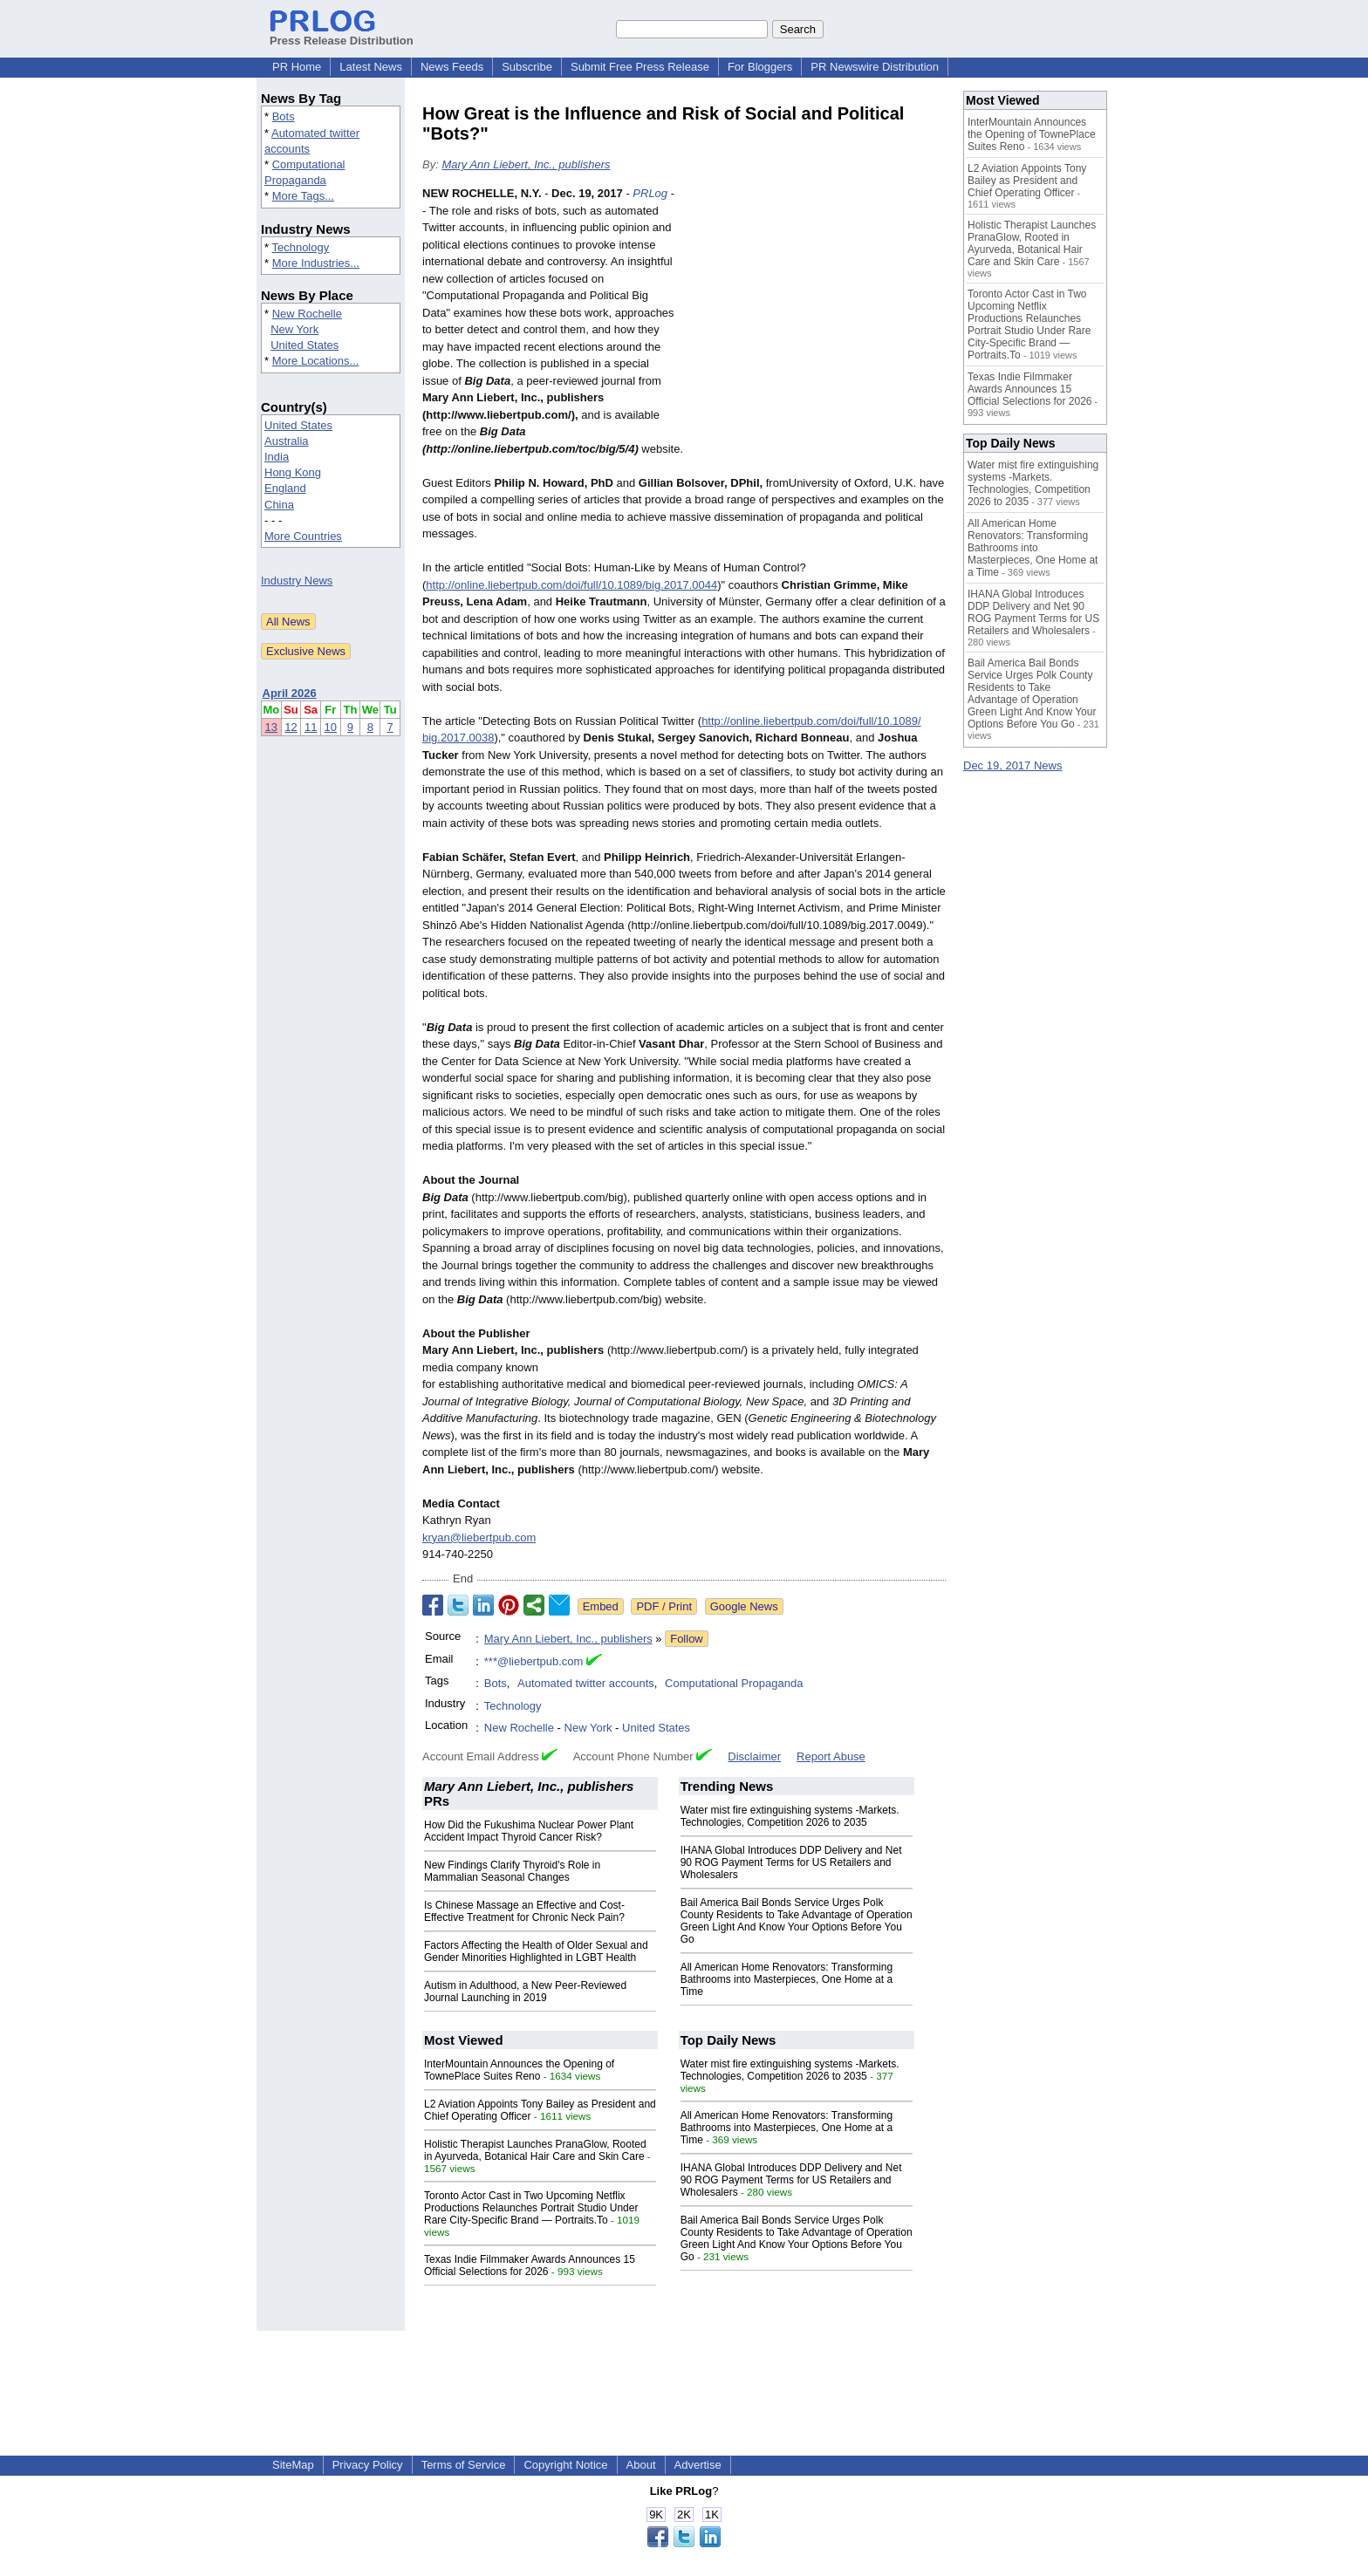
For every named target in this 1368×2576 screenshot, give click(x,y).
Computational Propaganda (734, 1683)
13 (271, 727)
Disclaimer (754, 1756)
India (276, 456)
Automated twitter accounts (585, 1683)
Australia (286, 441)
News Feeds (452, 66)
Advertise (698, 2464)
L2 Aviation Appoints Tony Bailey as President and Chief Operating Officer (1027, 180)
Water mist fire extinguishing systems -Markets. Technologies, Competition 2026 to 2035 (790, 1816)
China (279, 504)
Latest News (370, 66)
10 (331, 727)
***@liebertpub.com (534, 1661)
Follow (686, 1638)
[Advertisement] (815, 313)
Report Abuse (831, 1756)
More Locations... (315, 360)
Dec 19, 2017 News (1012, 765)
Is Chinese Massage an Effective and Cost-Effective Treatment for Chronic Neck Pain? (524, 1911)
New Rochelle (307, 313)
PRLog (650, 193)
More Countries (303, 536)
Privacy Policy (367, 2464)
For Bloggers (760, 66)
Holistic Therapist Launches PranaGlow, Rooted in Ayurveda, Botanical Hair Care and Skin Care (535, 2150)
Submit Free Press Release (640, 66)
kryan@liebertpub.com (479, 1537)
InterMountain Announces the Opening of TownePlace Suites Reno (519, 2070)
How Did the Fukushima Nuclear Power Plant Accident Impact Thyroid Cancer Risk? (528, 1831)
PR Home (296, 66)
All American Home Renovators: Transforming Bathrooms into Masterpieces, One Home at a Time (787, 1979)
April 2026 (290, 693)
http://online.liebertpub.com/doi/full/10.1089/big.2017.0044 (571, 584)
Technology (300, 247)
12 (290, 727)
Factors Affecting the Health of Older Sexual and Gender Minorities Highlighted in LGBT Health (536, 1951)
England (285, 488)
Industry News (296, 580)
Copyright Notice (565, 2464)
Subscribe (527, 66)
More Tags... (303, 195)
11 (310, 727)
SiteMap (293, 2464)
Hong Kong (292, 472)
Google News (744, 1606)
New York (294, 329)
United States (304, 345)
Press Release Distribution (342, 34)
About (641, 2464)
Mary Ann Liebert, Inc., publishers (525, 164)
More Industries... (315, 263)
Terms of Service (463, 2464)
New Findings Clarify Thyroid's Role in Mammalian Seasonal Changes (512, 1871)
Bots (283, 116)
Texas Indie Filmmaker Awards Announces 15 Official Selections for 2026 (529, 2265)
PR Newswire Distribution (875, 66)
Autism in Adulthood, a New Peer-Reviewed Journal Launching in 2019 (525, 1991)
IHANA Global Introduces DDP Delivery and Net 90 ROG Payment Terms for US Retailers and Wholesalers (791, 1862)
